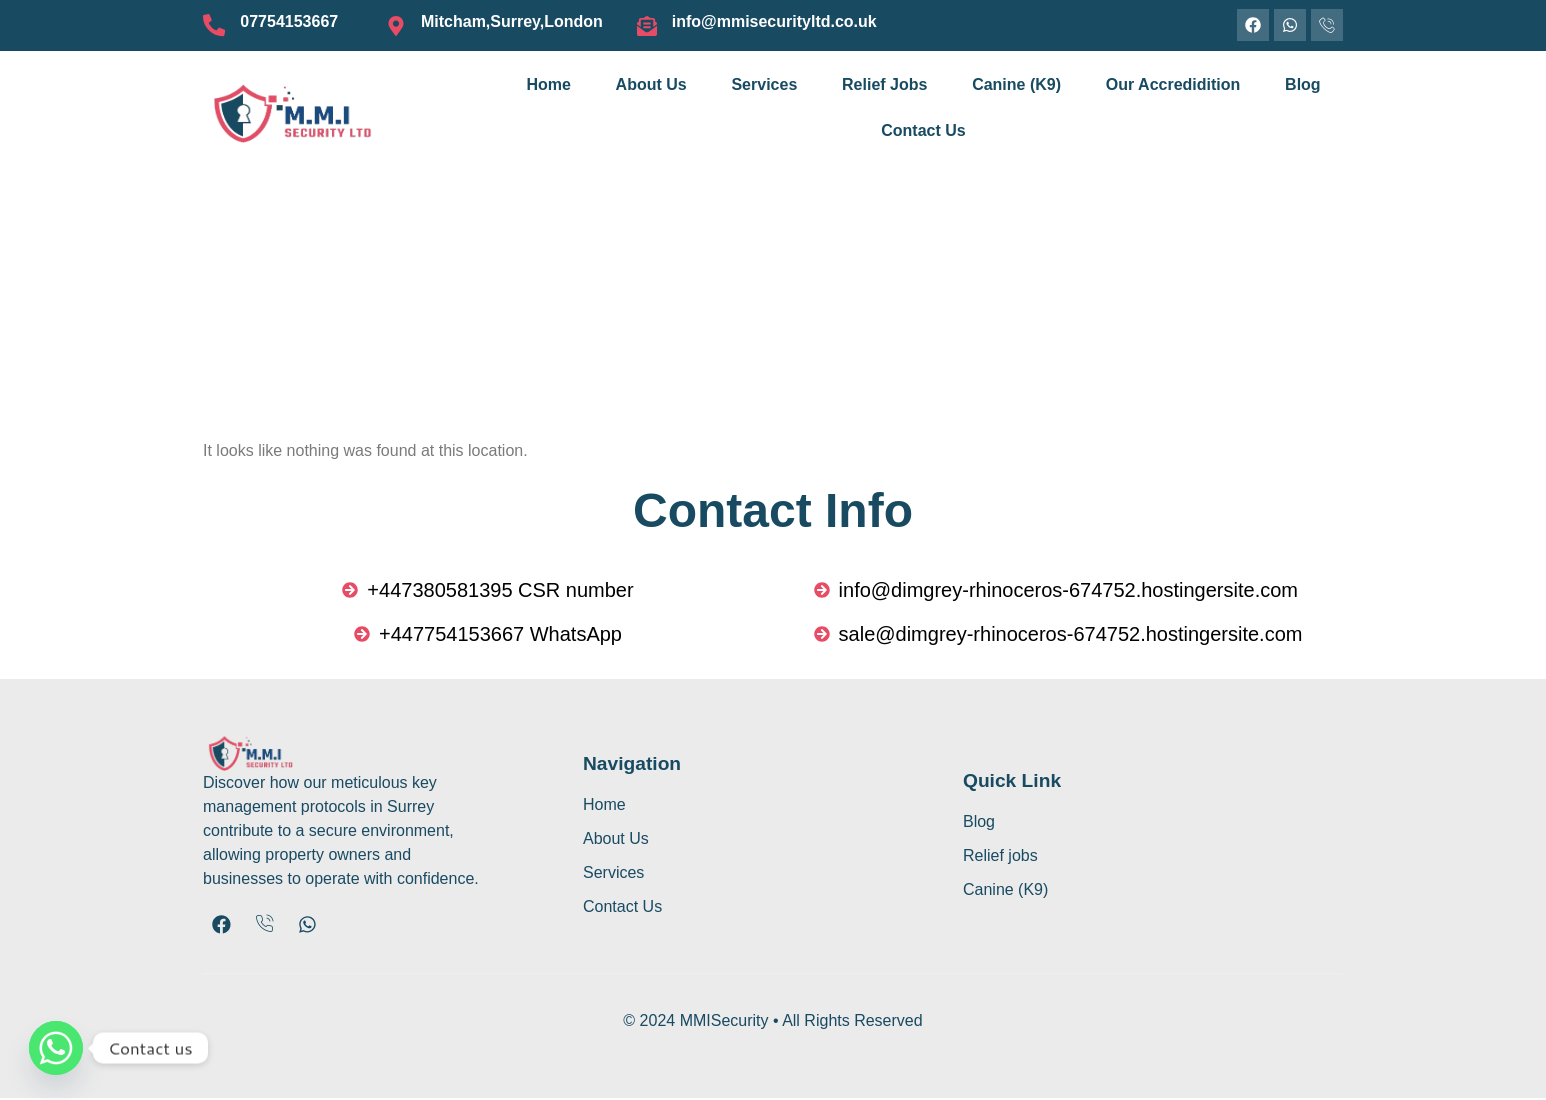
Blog (1303, 84)
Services (764, 84)
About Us (651, 84)
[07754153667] (213, 26)
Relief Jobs (884, 84)
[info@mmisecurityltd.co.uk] (647, 26)
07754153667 (287, 21)
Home (548, 84)
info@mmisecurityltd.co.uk (774, 21)
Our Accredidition (1173, 84)
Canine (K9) (1016, 84)
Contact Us (923, 130)
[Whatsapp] (56, 1048)
